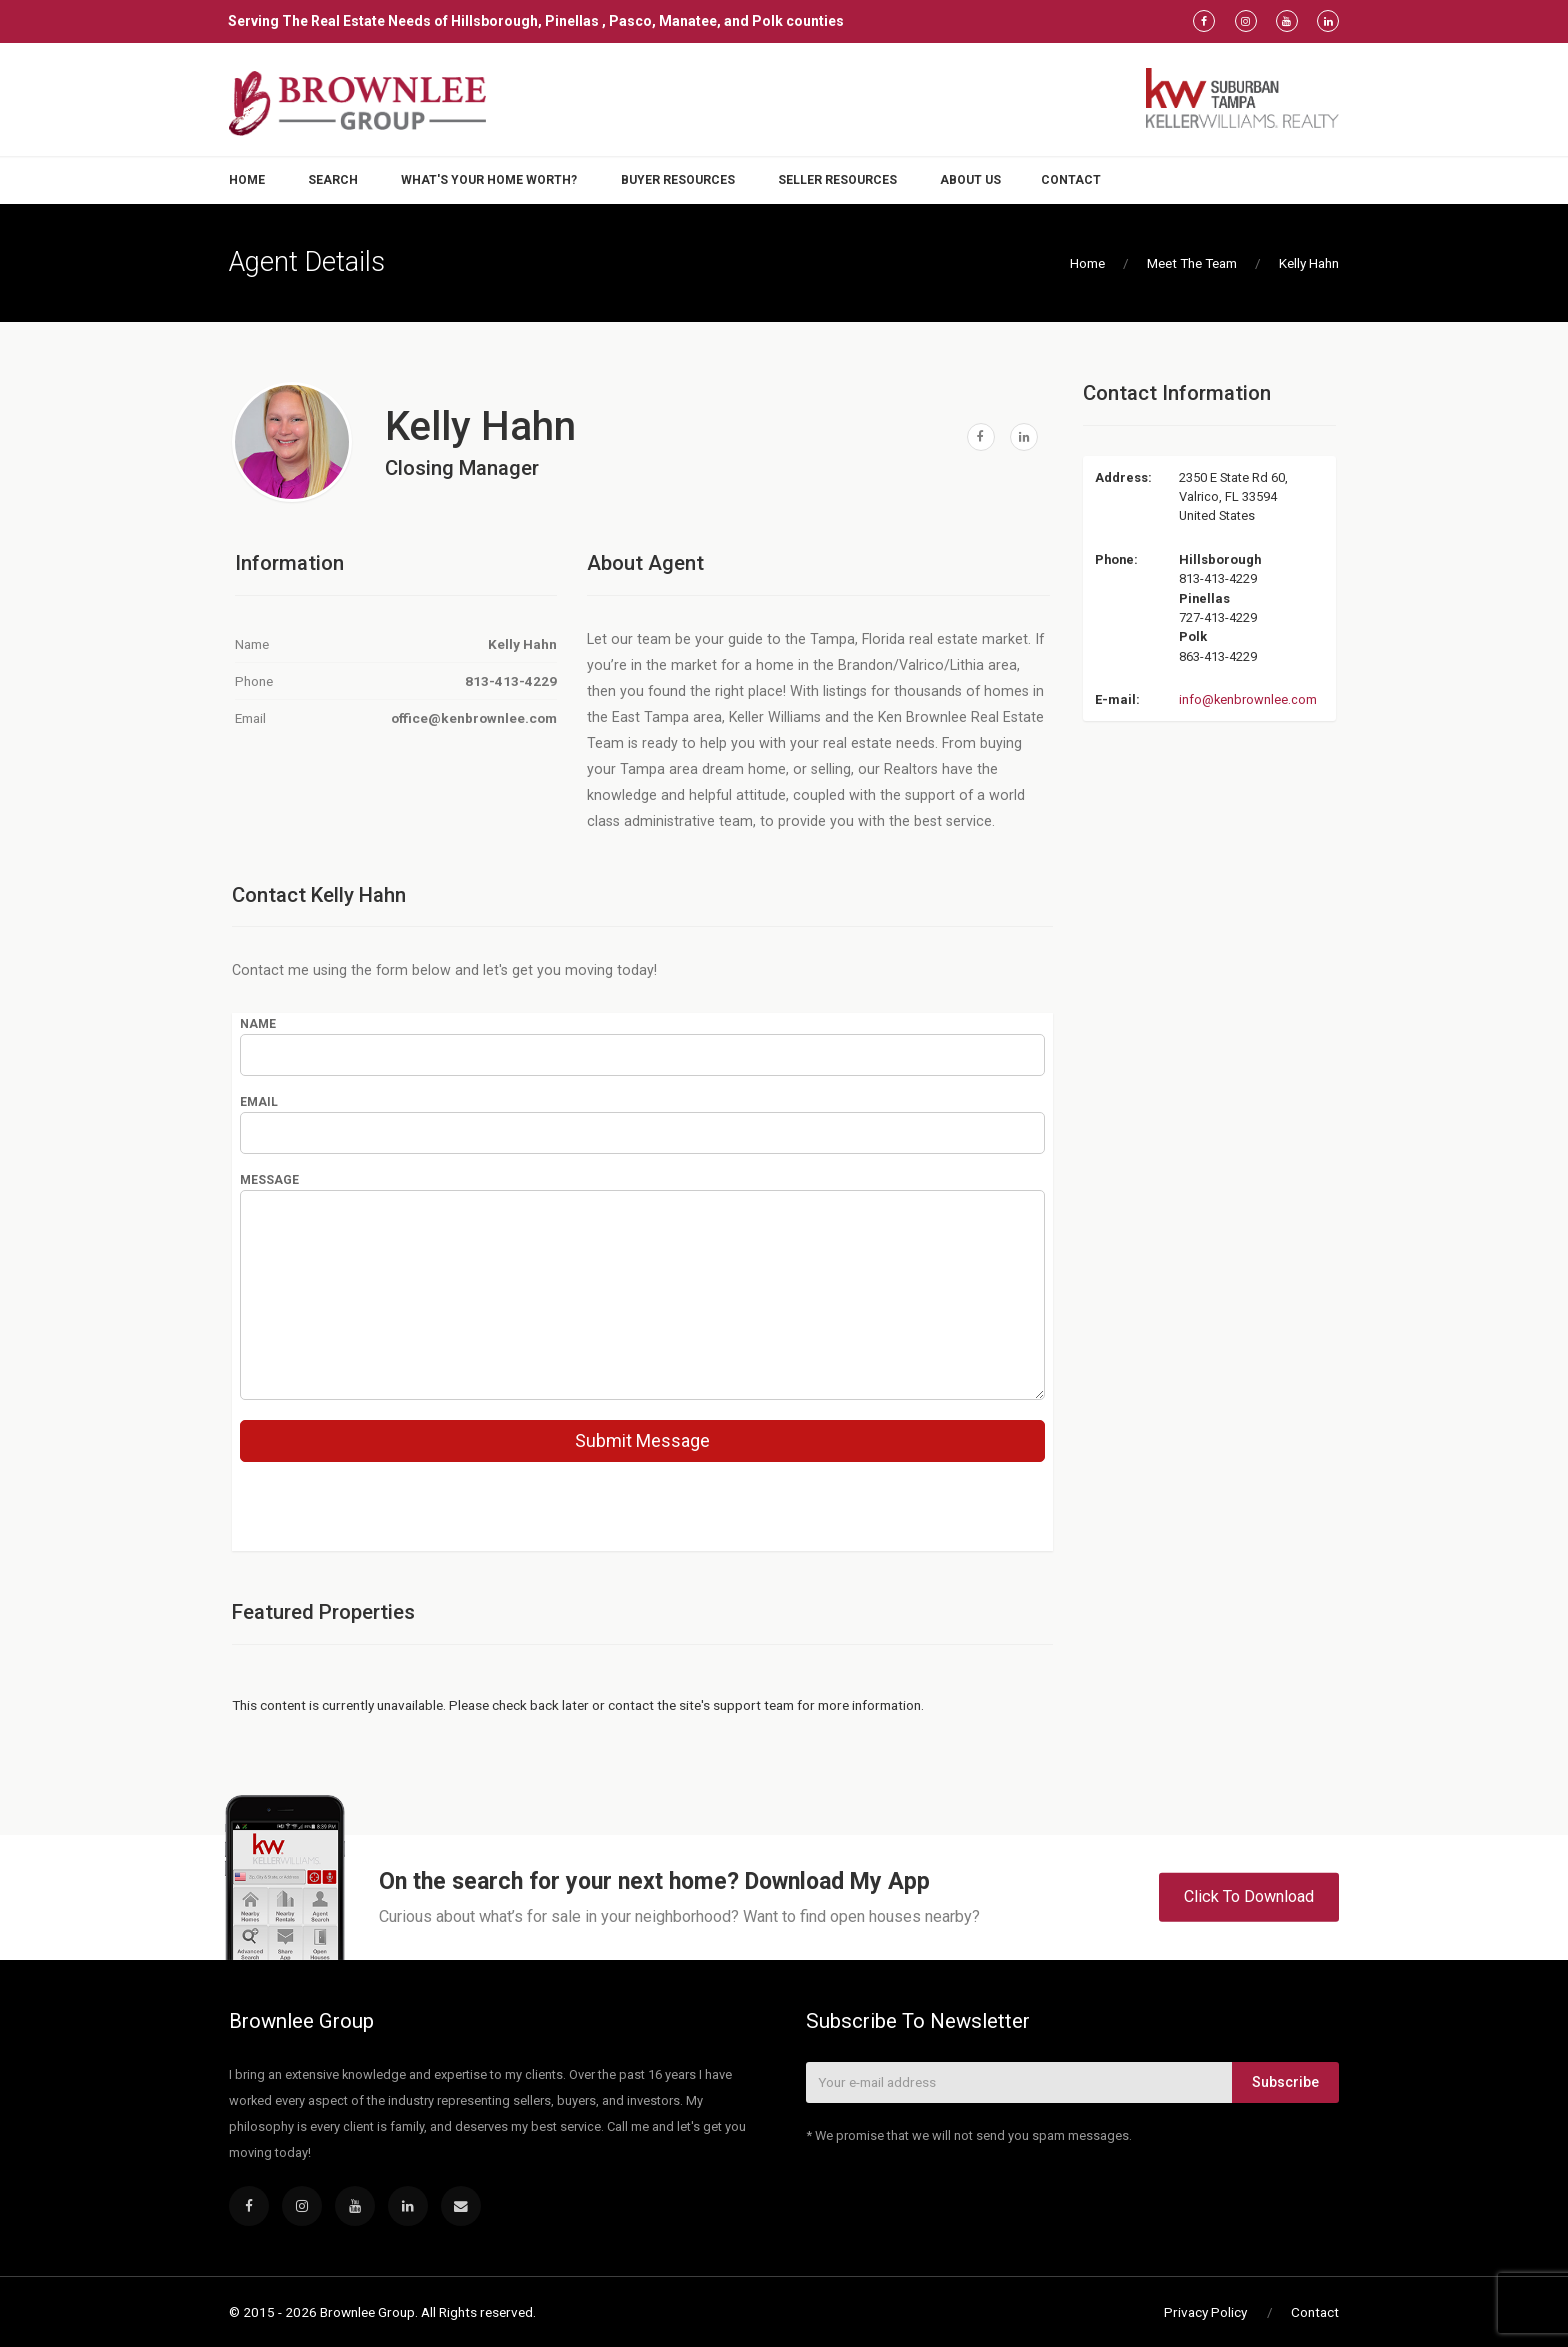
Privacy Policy (1205, 2312)
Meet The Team (1192, 263)
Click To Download (1249, 1896)
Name (258, 1024)
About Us (970, 180)
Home (247, 180)
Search (333, 180)
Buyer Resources (678, 180)
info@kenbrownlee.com (1248, 699)
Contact (1071, 180)
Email (259, 1102)
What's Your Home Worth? (489, 180)
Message (269, 1180)
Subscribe (1285, 2082)
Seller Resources (837, 180)
